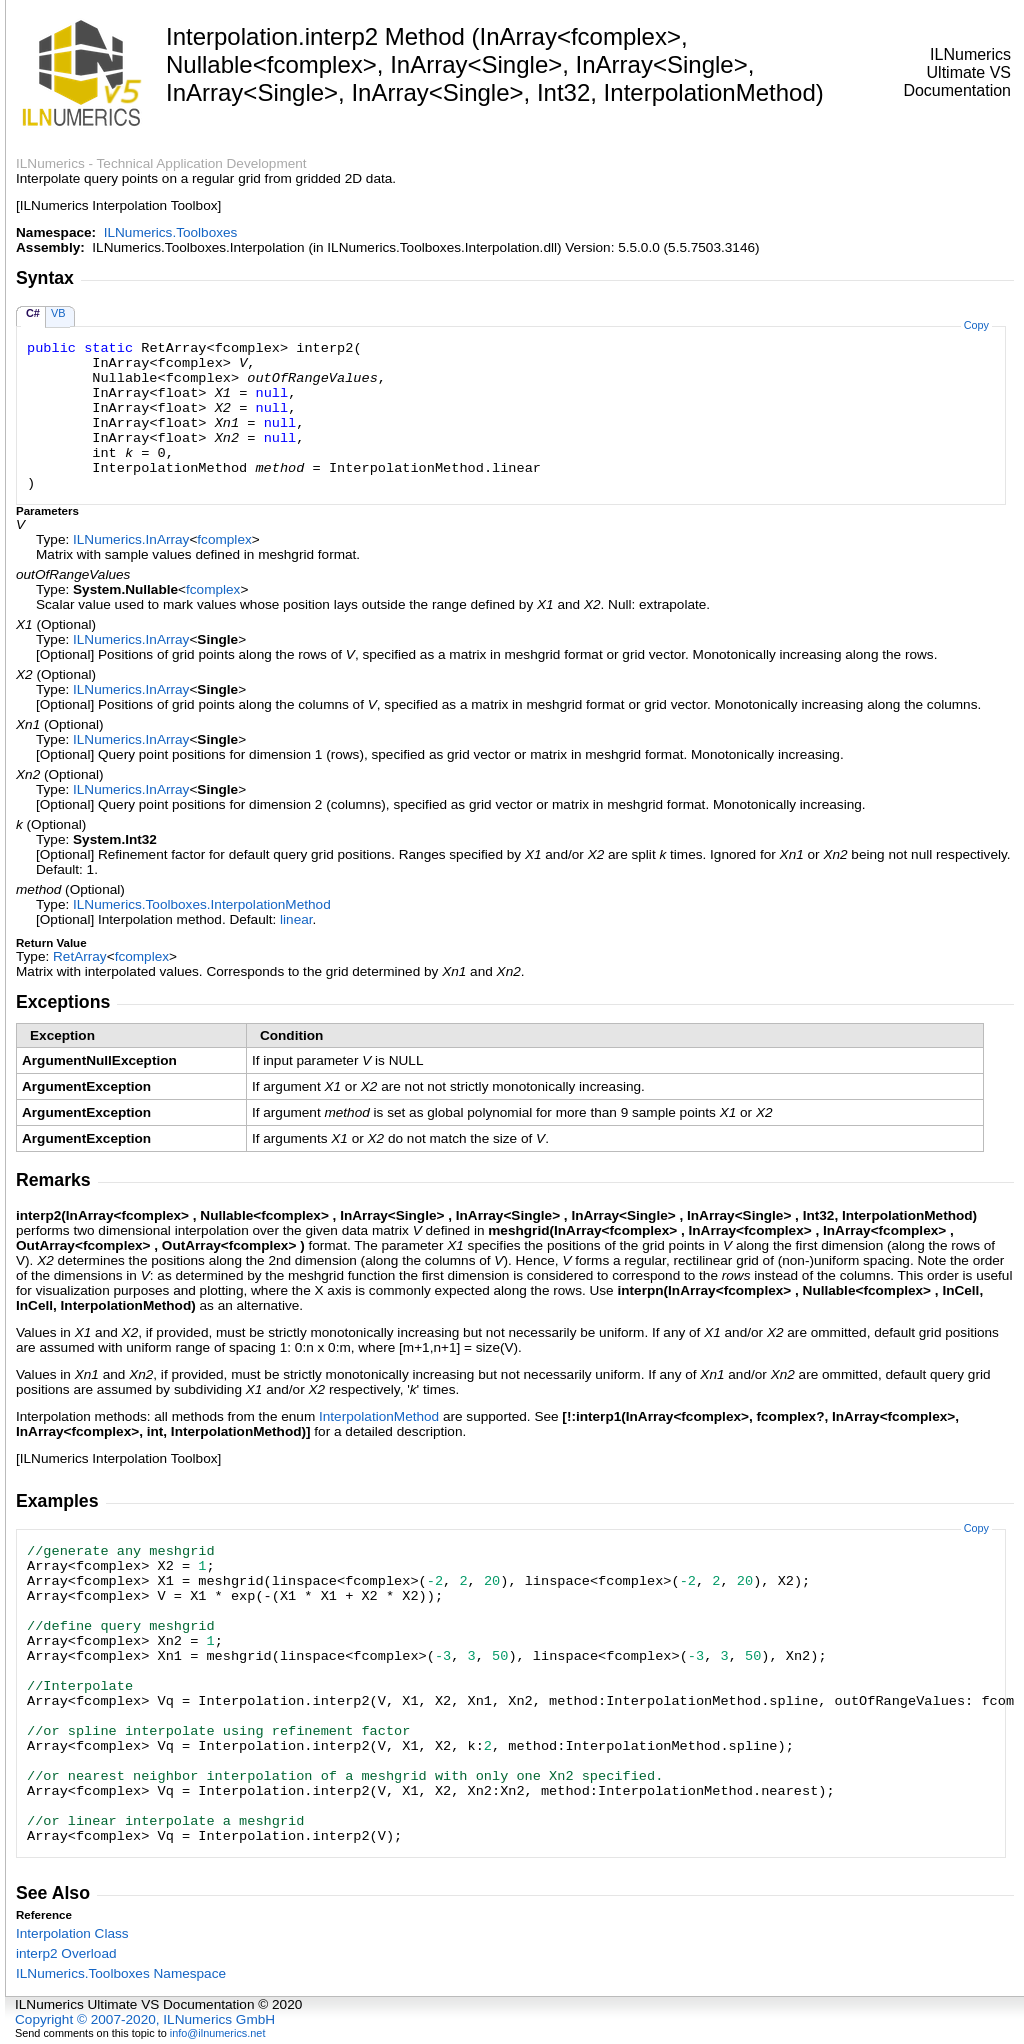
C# (33, 313)
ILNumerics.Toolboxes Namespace (121, 1973)
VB (58, 313)
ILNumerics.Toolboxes (171, 232)
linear (296, 919)
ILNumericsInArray (131, 539)
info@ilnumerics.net (218, 2033)
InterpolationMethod (379, 1416)
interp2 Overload (66, 1953)
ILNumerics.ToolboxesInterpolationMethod (202, 904)
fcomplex (224, 539)
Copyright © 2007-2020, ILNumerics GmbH (145, 2019)
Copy (976, 325)
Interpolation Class (72, 1933)
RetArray (80, 956)
